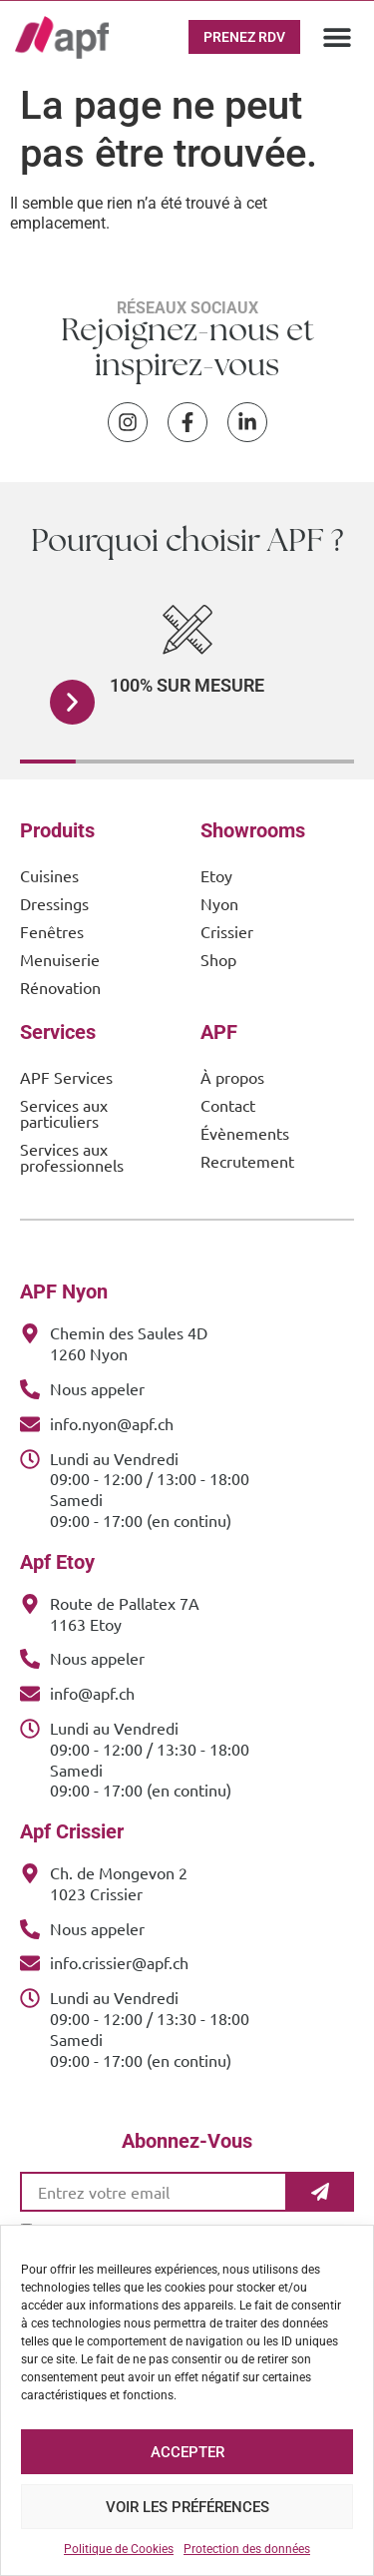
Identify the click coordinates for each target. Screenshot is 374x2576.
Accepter (187, 2452)
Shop (218, 959)
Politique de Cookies (119, 2549)
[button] (336, 37)
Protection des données (247, 2549)
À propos (232, 1077)
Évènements (244, 1133)
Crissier (226, 931)
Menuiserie (60, 959)
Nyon (219, 903)
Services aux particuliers (64, 1113)
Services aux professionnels (72, 1157)
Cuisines (49, 875)
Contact (227, 1105)
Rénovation (60, 987)
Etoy (216, 875)
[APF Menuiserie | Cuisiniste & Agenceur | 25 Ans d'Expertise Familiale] (62, 37)
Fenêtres (52, 931)
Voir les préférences (187, 2507)
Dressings (54, 903)
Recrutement (247, 1161)
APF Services (66, 1077)
